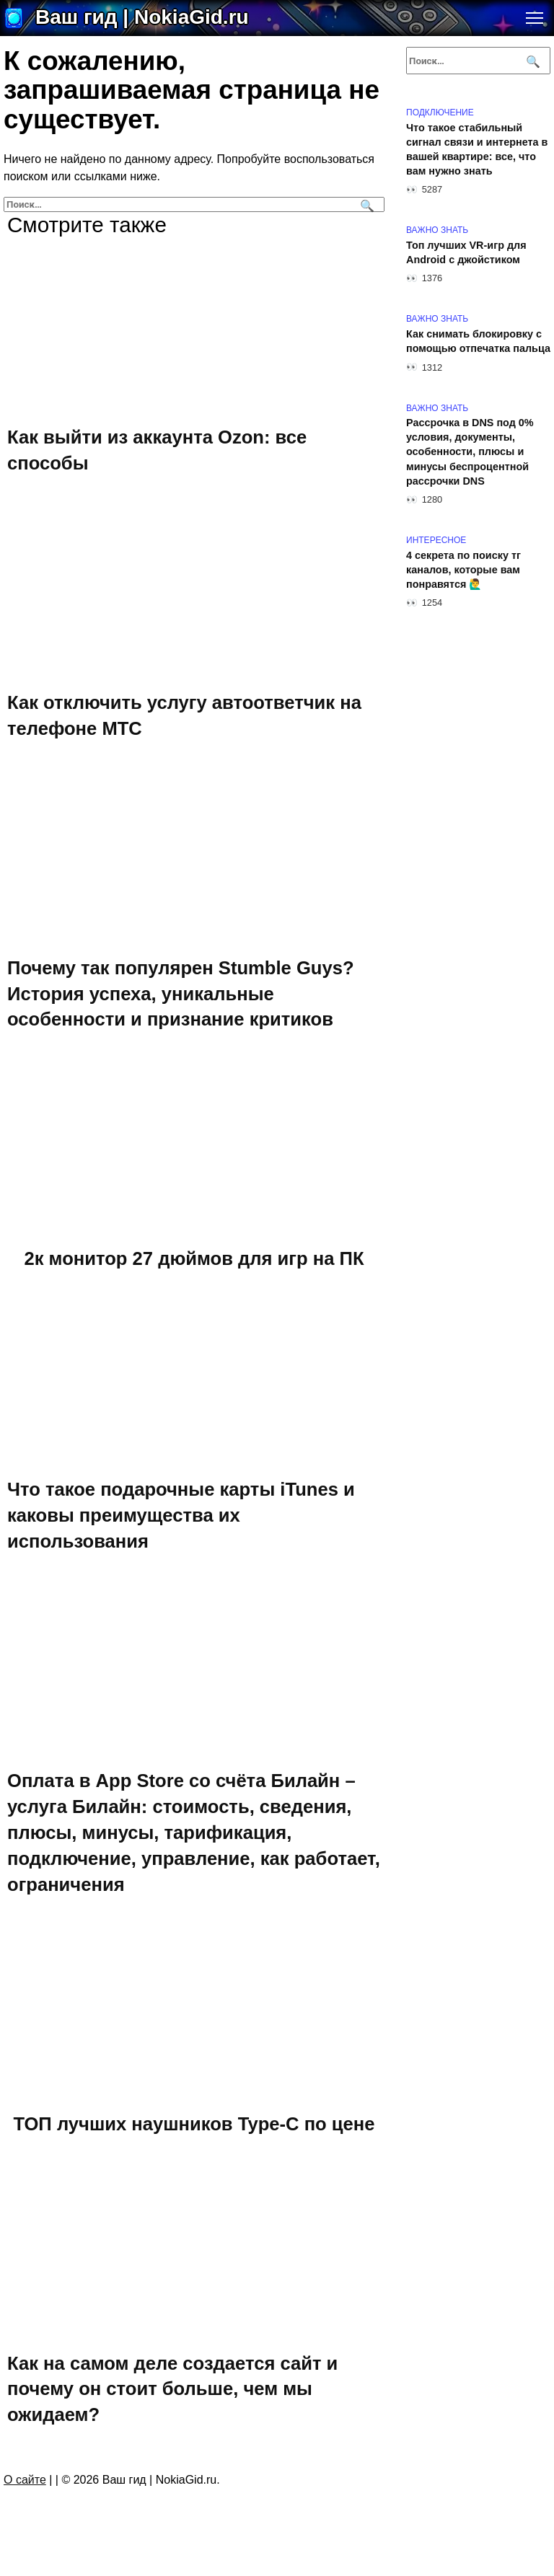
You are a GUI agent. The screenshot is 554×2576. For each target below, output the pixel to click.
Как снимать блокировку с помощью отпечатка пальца (478, 341)
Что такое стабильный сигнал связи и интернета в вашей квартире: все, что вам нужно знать (477, 149)
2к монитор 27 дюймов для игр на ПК (194, 1258)
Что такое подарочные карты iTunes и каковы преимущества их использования (181, 1515)
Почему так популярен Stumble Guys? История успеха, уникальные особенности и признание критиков (180, 993)
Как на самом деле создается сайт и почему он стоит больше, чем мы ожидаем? (172, 2388)
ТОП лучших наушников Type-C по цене (193, 2123)
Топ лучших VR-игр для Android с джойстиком (466, 252)
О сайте (25, 2480)
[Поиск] (365, 204)
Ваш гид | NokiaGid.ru (142, 17)
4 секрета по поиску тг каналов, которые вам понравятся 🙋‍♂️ (463, 570)
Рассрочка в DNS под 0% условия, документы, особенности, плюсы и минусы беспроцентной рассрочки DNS (470, 453)
